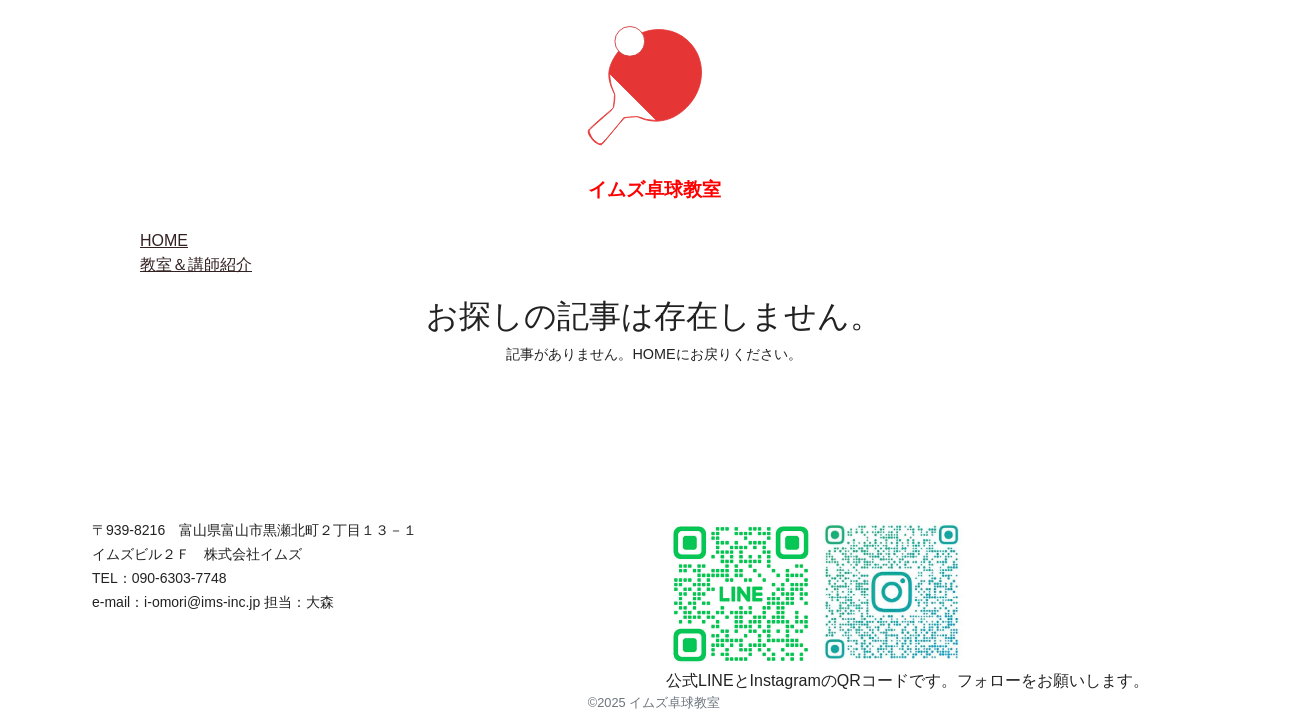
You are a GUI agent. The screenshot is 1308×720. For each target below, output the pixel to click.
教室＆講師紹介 (196, 264)
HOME (164, 240)
